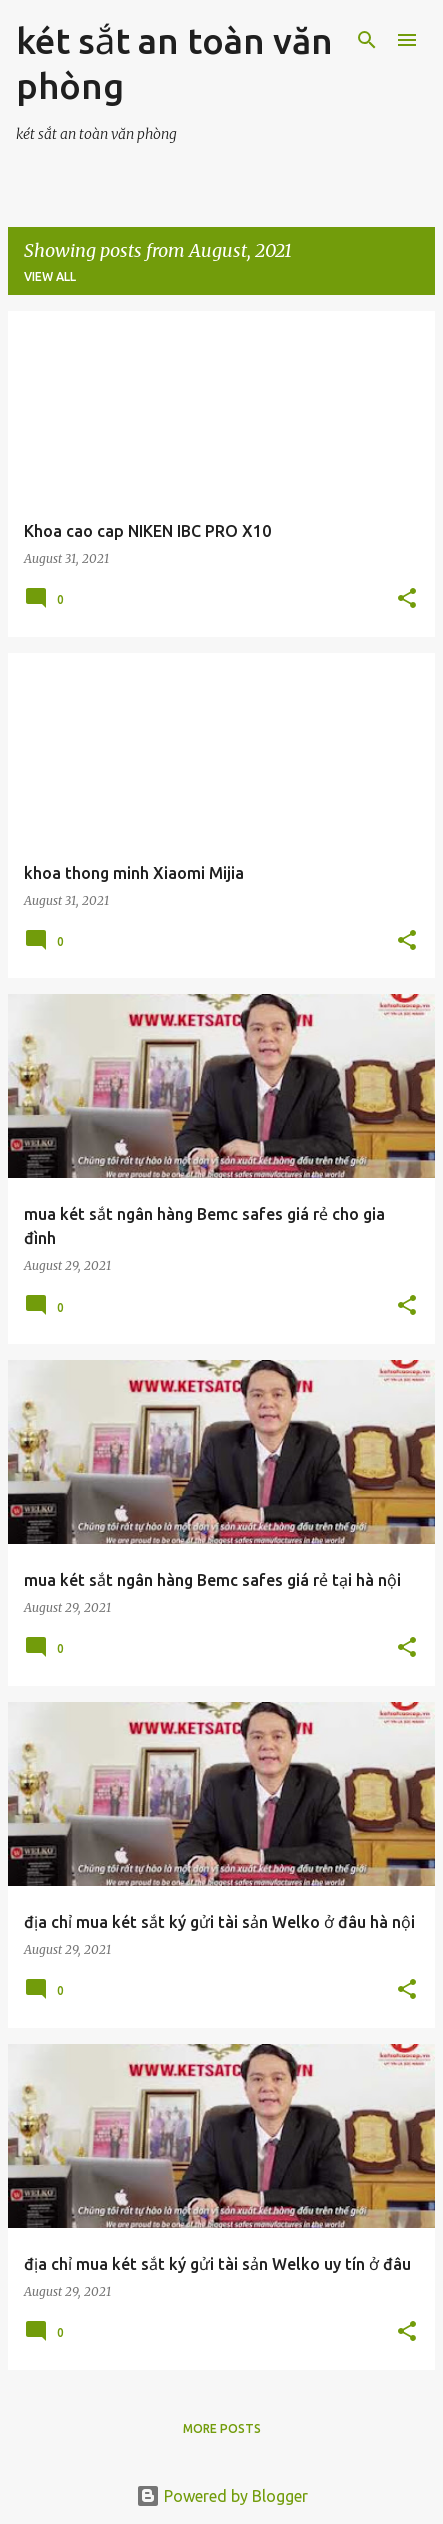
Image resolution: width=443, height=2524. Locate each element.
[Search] (367, 40)
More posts (222, 2428)
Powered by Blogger (222, 2496)
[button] (407, 599)
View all (50, 276)
